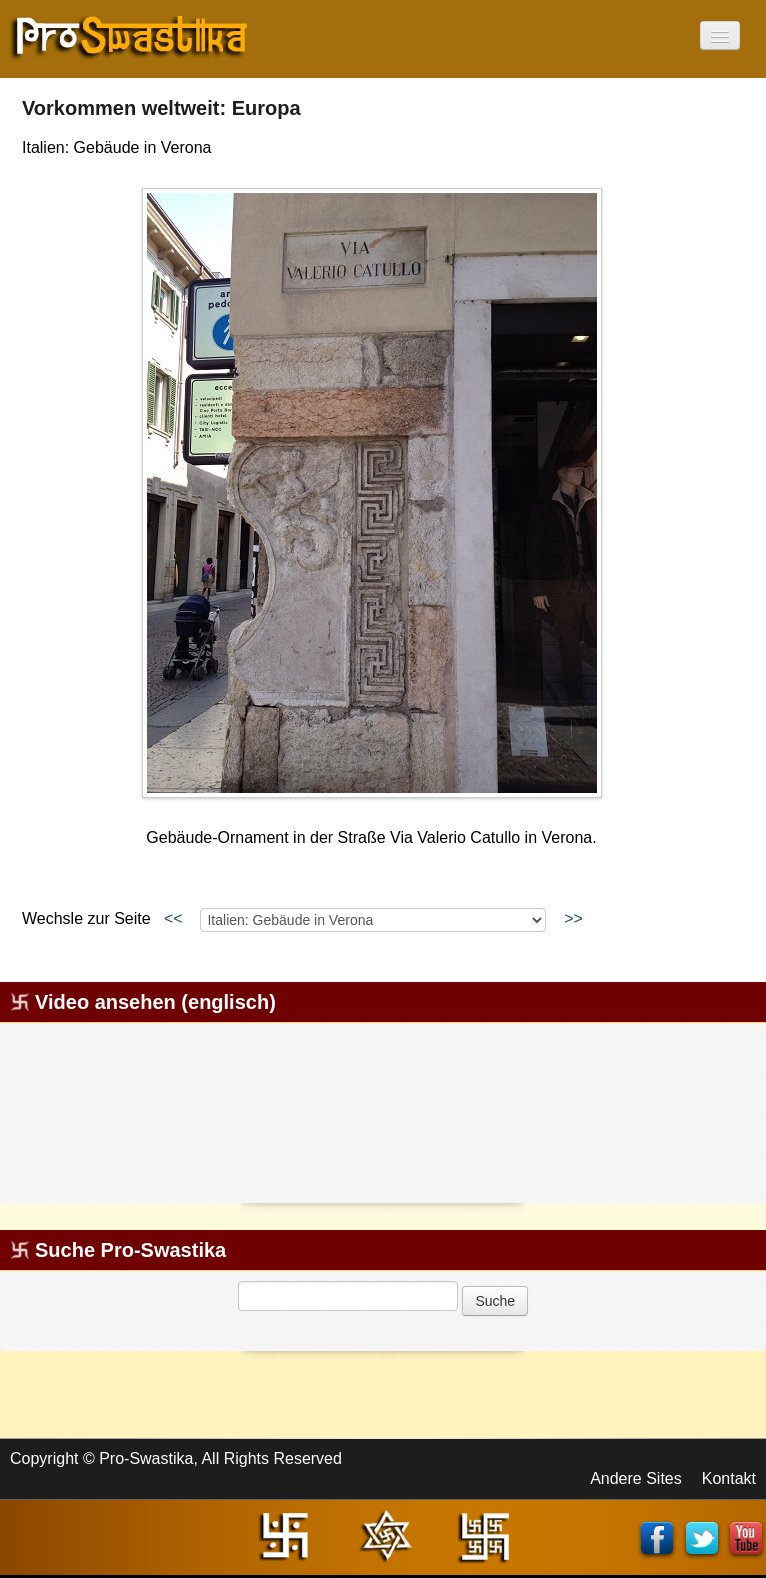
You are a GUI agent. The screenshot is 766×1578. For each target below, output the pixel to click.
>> (573, 918)
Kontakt (729, 1478)
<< (173, 918)
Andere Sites (636, 1478)
